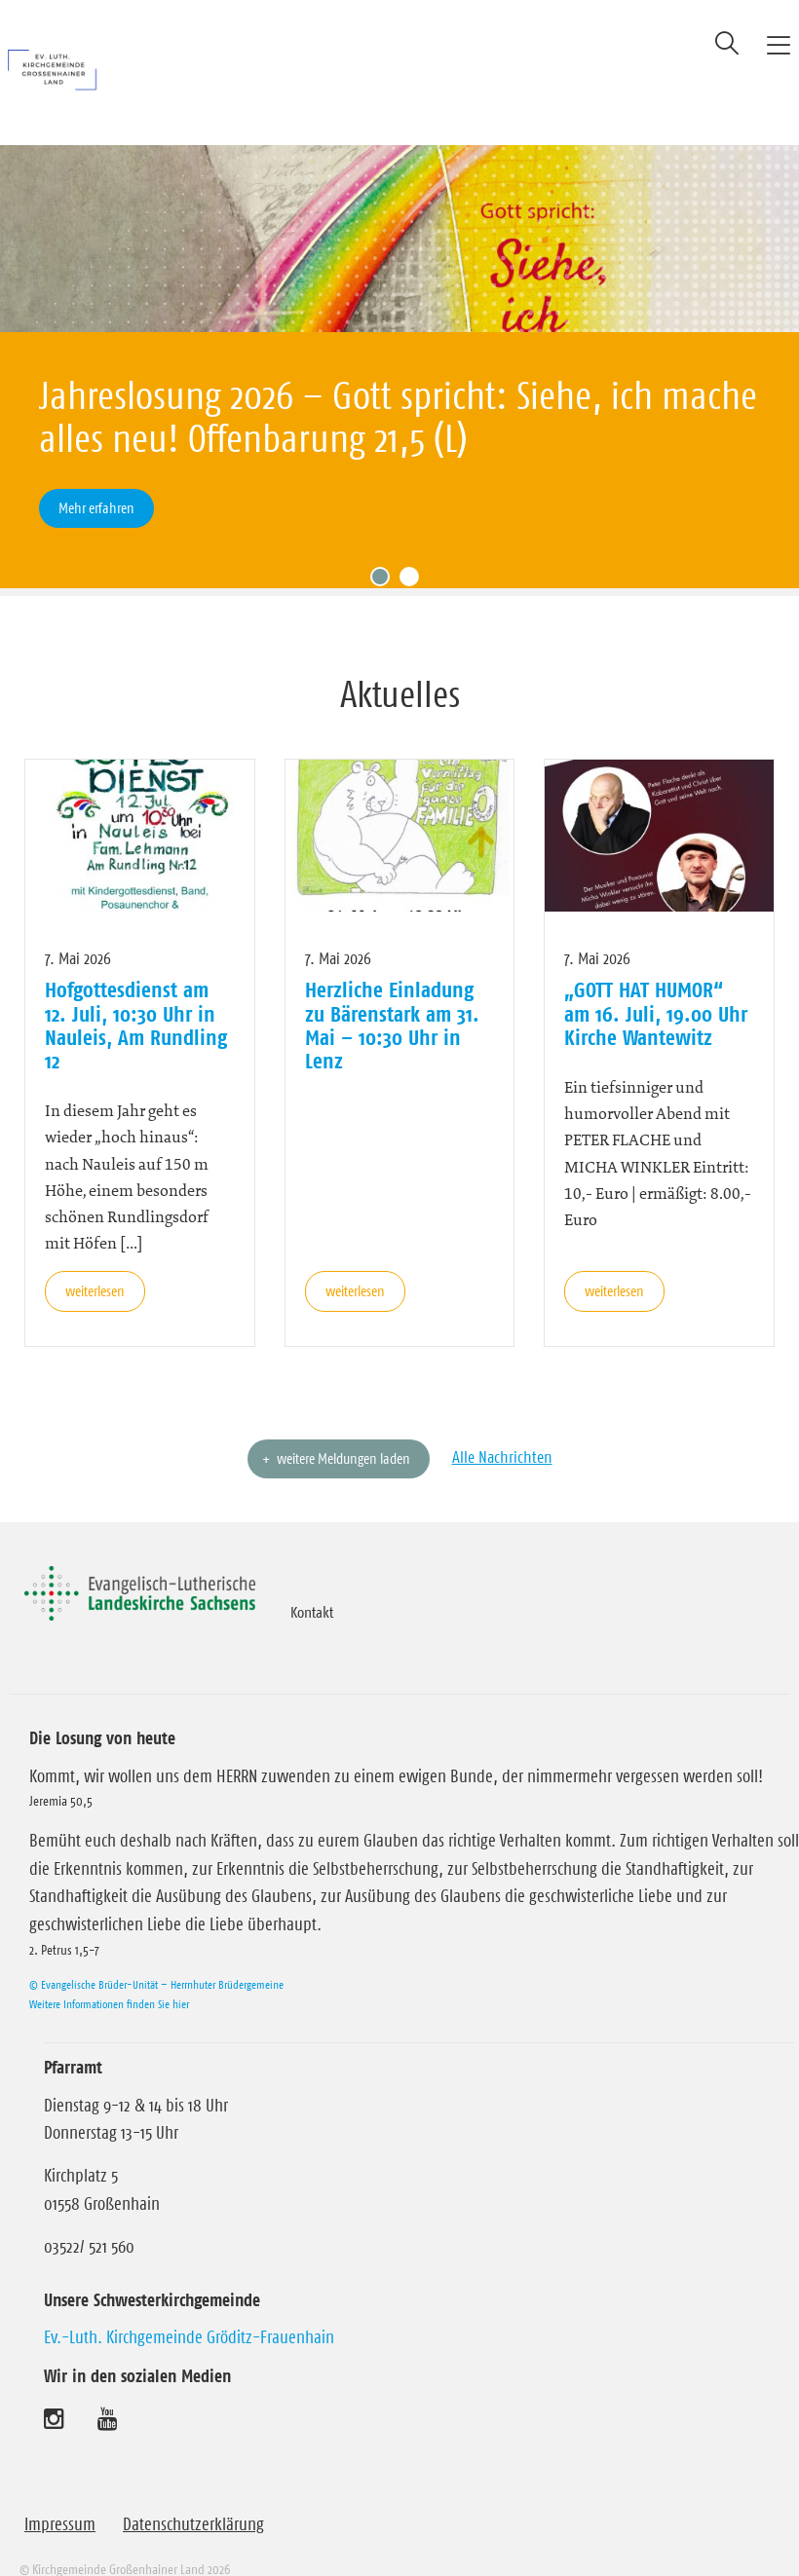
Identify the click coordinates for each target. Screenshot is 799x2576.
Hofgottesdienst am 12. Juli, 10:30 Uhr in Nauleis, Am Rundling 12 (136, 997)
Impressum (59, 2496)
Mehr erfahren (96, 508)
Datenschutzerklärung (193, 2496)
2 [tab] (414, 553)
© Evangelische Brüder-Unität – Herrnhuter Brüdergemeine (156, 1956)
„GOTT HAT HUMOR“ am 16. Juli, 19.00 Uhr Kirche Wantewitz (655, 985)
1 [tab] (385, 553)
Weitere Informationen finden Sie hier (109, 1975)
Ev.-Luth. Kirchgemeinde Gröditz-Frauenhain (189, 2309)
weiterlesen (95, 1262)
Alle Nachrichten (502, 1428)
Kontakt (311, 1583)
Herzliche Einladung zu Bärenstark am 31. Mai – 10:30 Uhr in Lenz (392, 997)
